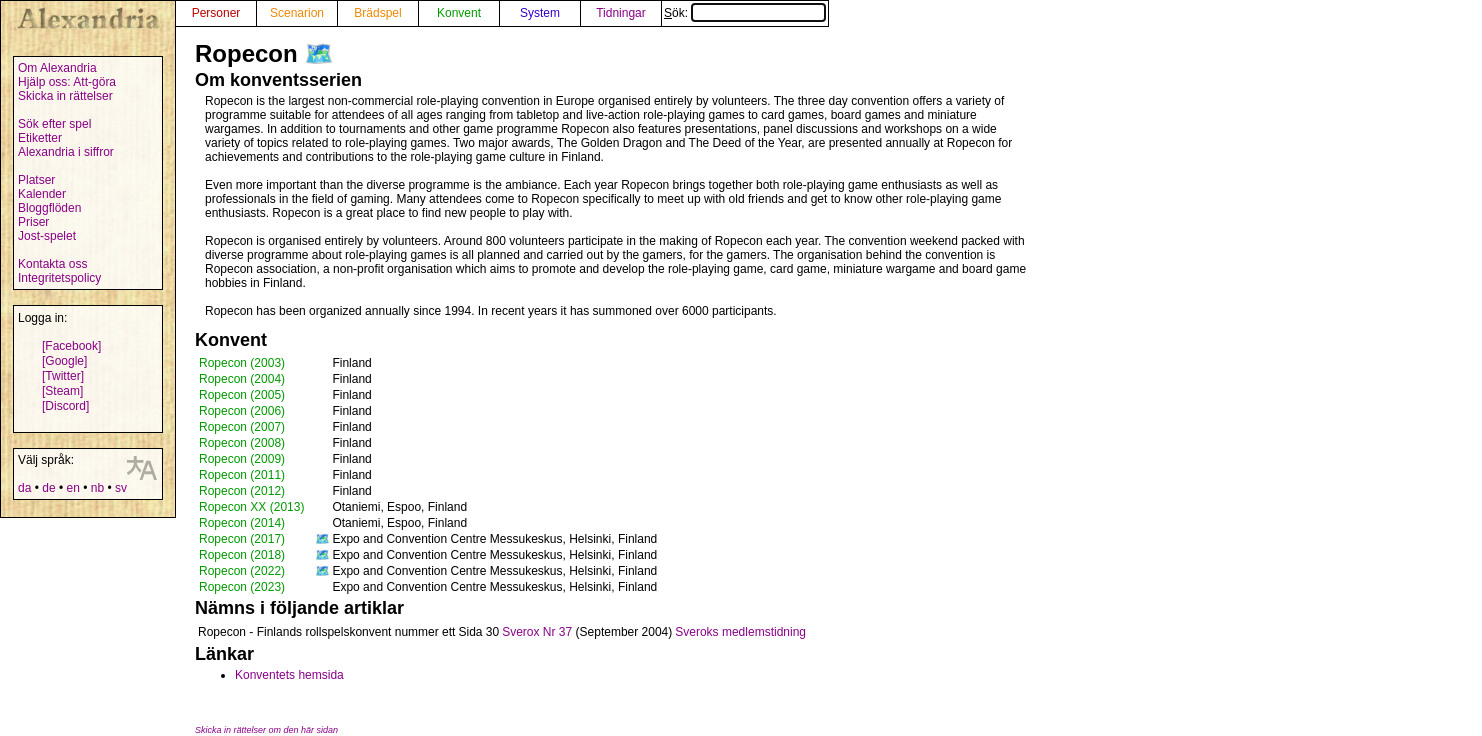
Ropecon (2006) (242, 411)
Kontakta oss (52, 264)
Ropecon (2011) (242, 475)
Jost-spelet (47, 236)
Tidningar (621, 13)
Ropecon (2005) (242, 395)
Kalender (42, 194)
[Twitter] (63, 376)
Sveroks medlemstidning (740, 632)
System (540, 13)
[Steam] (62, 391)
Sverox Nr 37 (537, 632)
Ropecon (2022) (242, 571)
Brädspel (377, 13)
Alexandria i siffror (66, 152)
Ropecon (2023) (242, 587)
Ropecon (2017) (242, 539)
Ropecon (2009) (242, 459)
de (48, 488)
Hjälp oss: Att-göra (67, 82)
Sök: (745, 13)
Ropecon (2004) (242, 379)
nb (97, 488)
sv (121, 488)
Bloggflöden (49, 208)
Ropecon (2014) (242, 523)
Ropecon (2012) (242, 491)
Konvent (459, 13)
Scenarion (297, 13)
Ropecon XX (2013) (251, 507)
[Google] (64, 361)
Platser (36, 180)
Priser (33, 222)
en (72, 488)
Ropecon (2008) (242, 443)
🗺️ (319, 53)
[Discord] (65, 406)
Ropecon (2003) (242, 363)
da (24, 488)
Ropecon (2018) (242, 555)
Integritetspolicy (59, 278)
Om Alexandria (57, 68)
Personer (216, 13)
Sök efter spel (54, 124)
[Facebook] (71, 346)
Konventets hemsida (289, 675)
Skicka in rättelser (65, 96)
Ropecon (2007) (242, 427)
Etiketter (40, 138)
